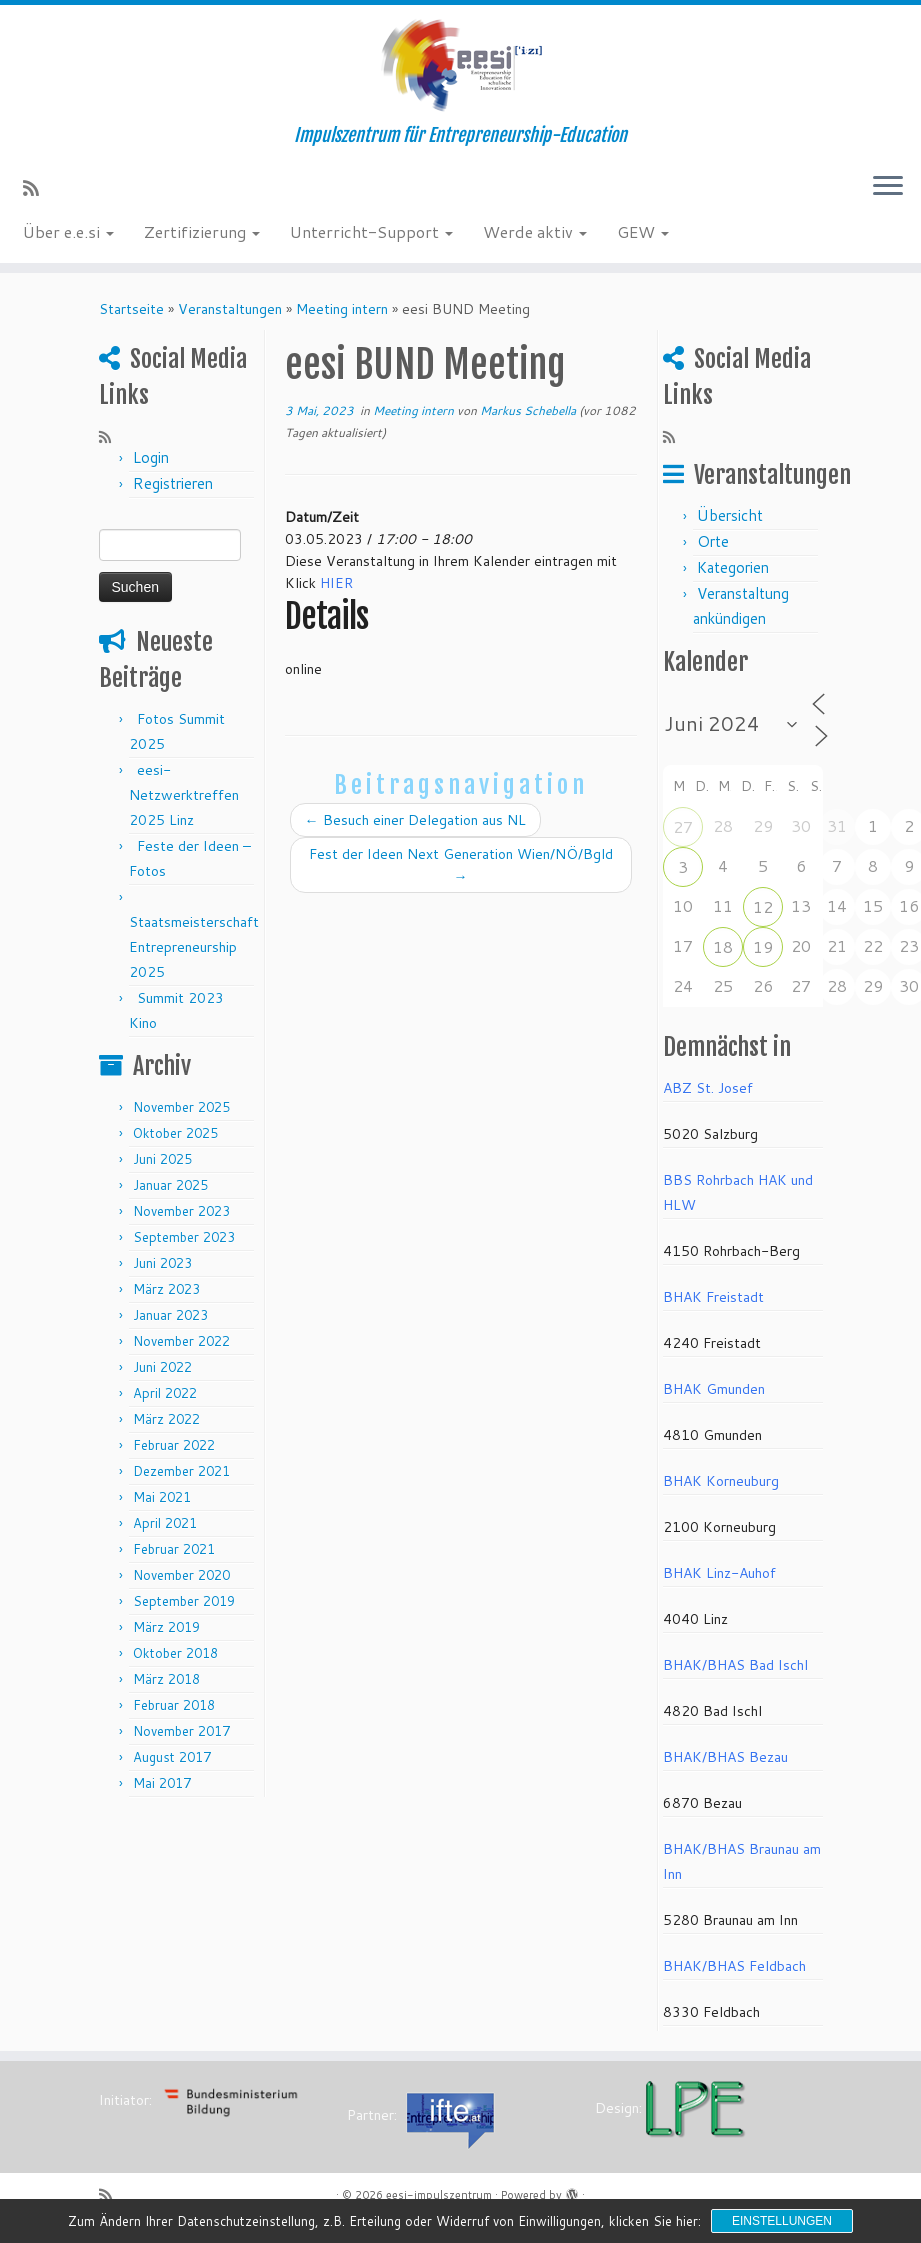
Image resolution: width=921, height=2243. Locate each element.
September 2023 (184, 1237)
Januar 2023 (170, 1315)
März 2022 (166, 1419)
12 (763, 906)
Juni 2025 (162, 1159)
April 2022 (165, 1393)
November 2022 (181, 1341)
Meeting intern (342, 309)
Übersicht (730, 515)
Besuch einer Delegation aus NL (415, 820)
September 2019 (184, 1601)
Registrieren (173, 483)
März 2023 (166, 1289)
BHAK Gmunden (714, 1389)
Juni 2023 (162, 1263)
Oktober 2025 (175, 1133)
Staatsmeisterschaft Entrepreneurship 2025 (194, 947)
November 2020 (181, 1575)
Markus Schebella (528, 410)
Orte (713, 541)
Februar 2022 (174, 1445)
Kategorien (733, 567)
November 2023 (181, 1211)
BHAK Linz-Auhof (719, 1573)
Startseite (131, 309)
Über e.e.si (68, 231)
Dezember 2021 (181, 1471)
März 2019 (166, 1627)
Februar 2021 (174, 1549)
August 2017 (172, 1757)
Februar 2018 (174, 1705)
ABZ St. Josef (708, 1088)
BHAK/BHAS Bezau (725, 1757)
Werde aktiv (535, 231)
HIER (336, 583)
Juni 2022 (162, 1367)
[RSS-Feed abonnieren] (37, 188)
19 (763, 946)
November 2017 (181, 1731)
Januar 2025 (170, 1185)
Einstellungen (782, 2221)
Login (151, 457)
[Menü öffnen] (888, 187)
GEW (643, 231)
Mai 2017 (162, 1783)
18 (723, 946)
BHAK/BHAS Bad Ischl (735, 1665)
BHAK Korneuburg (721, 1481)
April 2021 (165, 1523)
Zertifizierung (202, 231)
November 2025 (181, 1107)
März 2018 (166, 1679)
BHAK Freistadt (713, 1297)
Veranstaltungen (230, 309)
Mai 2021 (162, 1497)
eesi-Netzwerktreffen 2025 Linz (184, 795)
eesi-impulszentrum (439, 2195)
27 (683, 826)
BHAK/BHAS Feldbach (734, 1966)
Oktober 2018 (175, 1653)
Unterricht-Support (371, 231)
